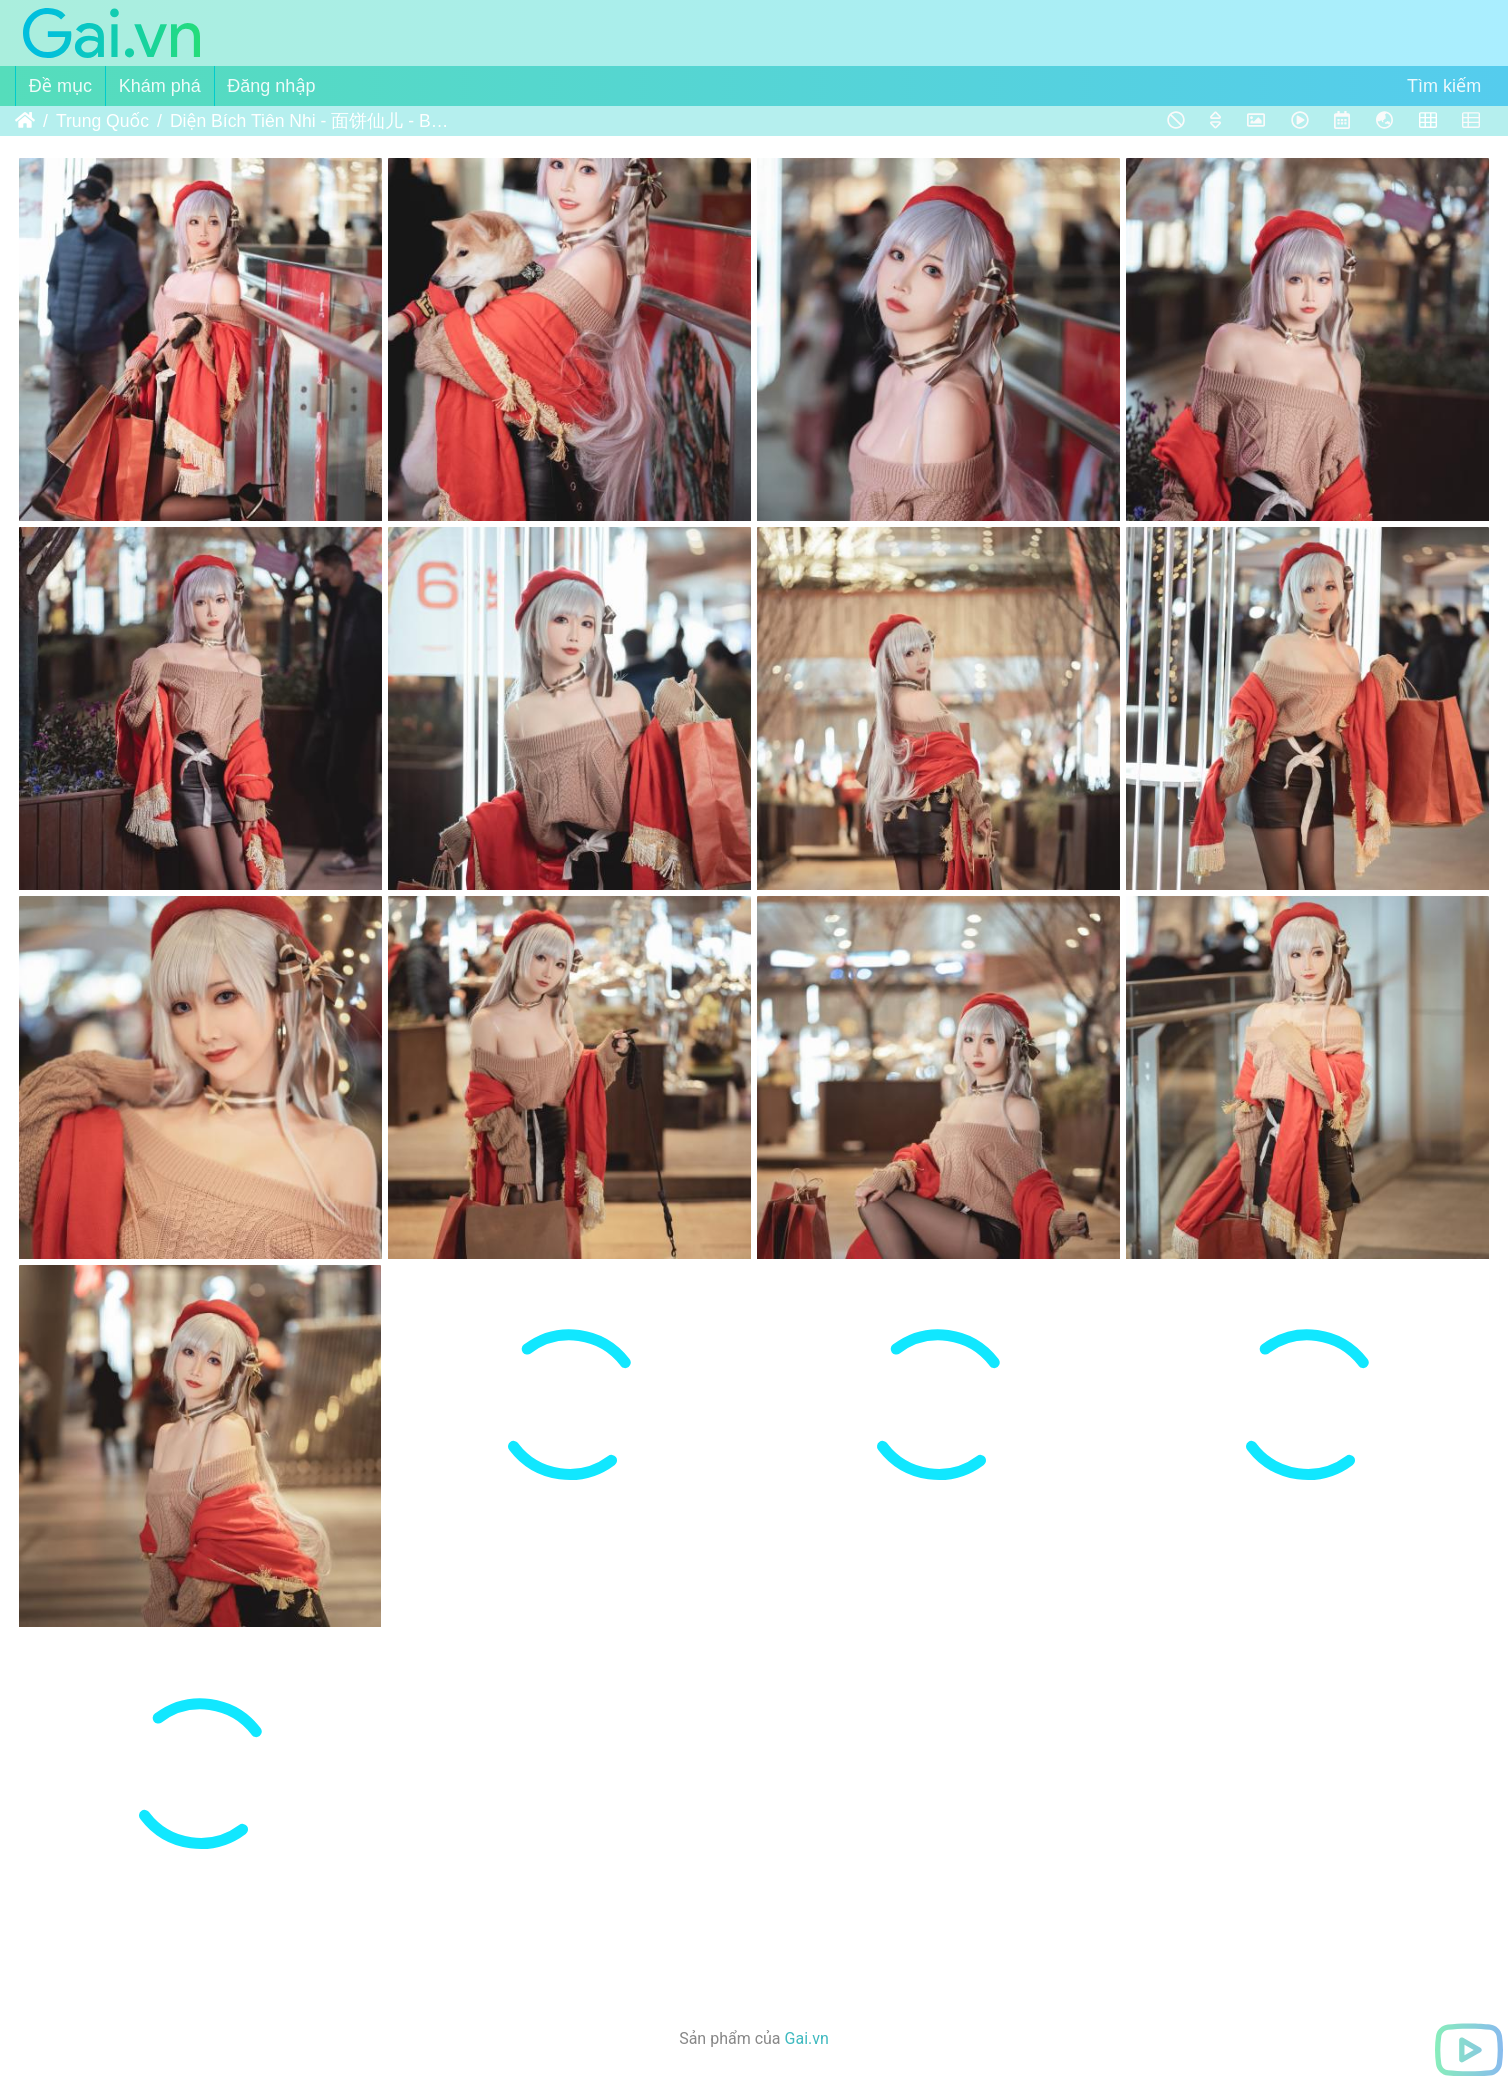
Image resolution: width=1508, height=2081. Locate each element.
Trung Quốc (102, 121)
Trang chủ (25, 121)
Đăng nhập (271, 86)
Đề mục (60, 86)
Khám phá (160, 86)
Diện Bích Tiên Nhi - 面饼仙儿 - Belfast (309, 121)
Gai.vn (807, 2038)
